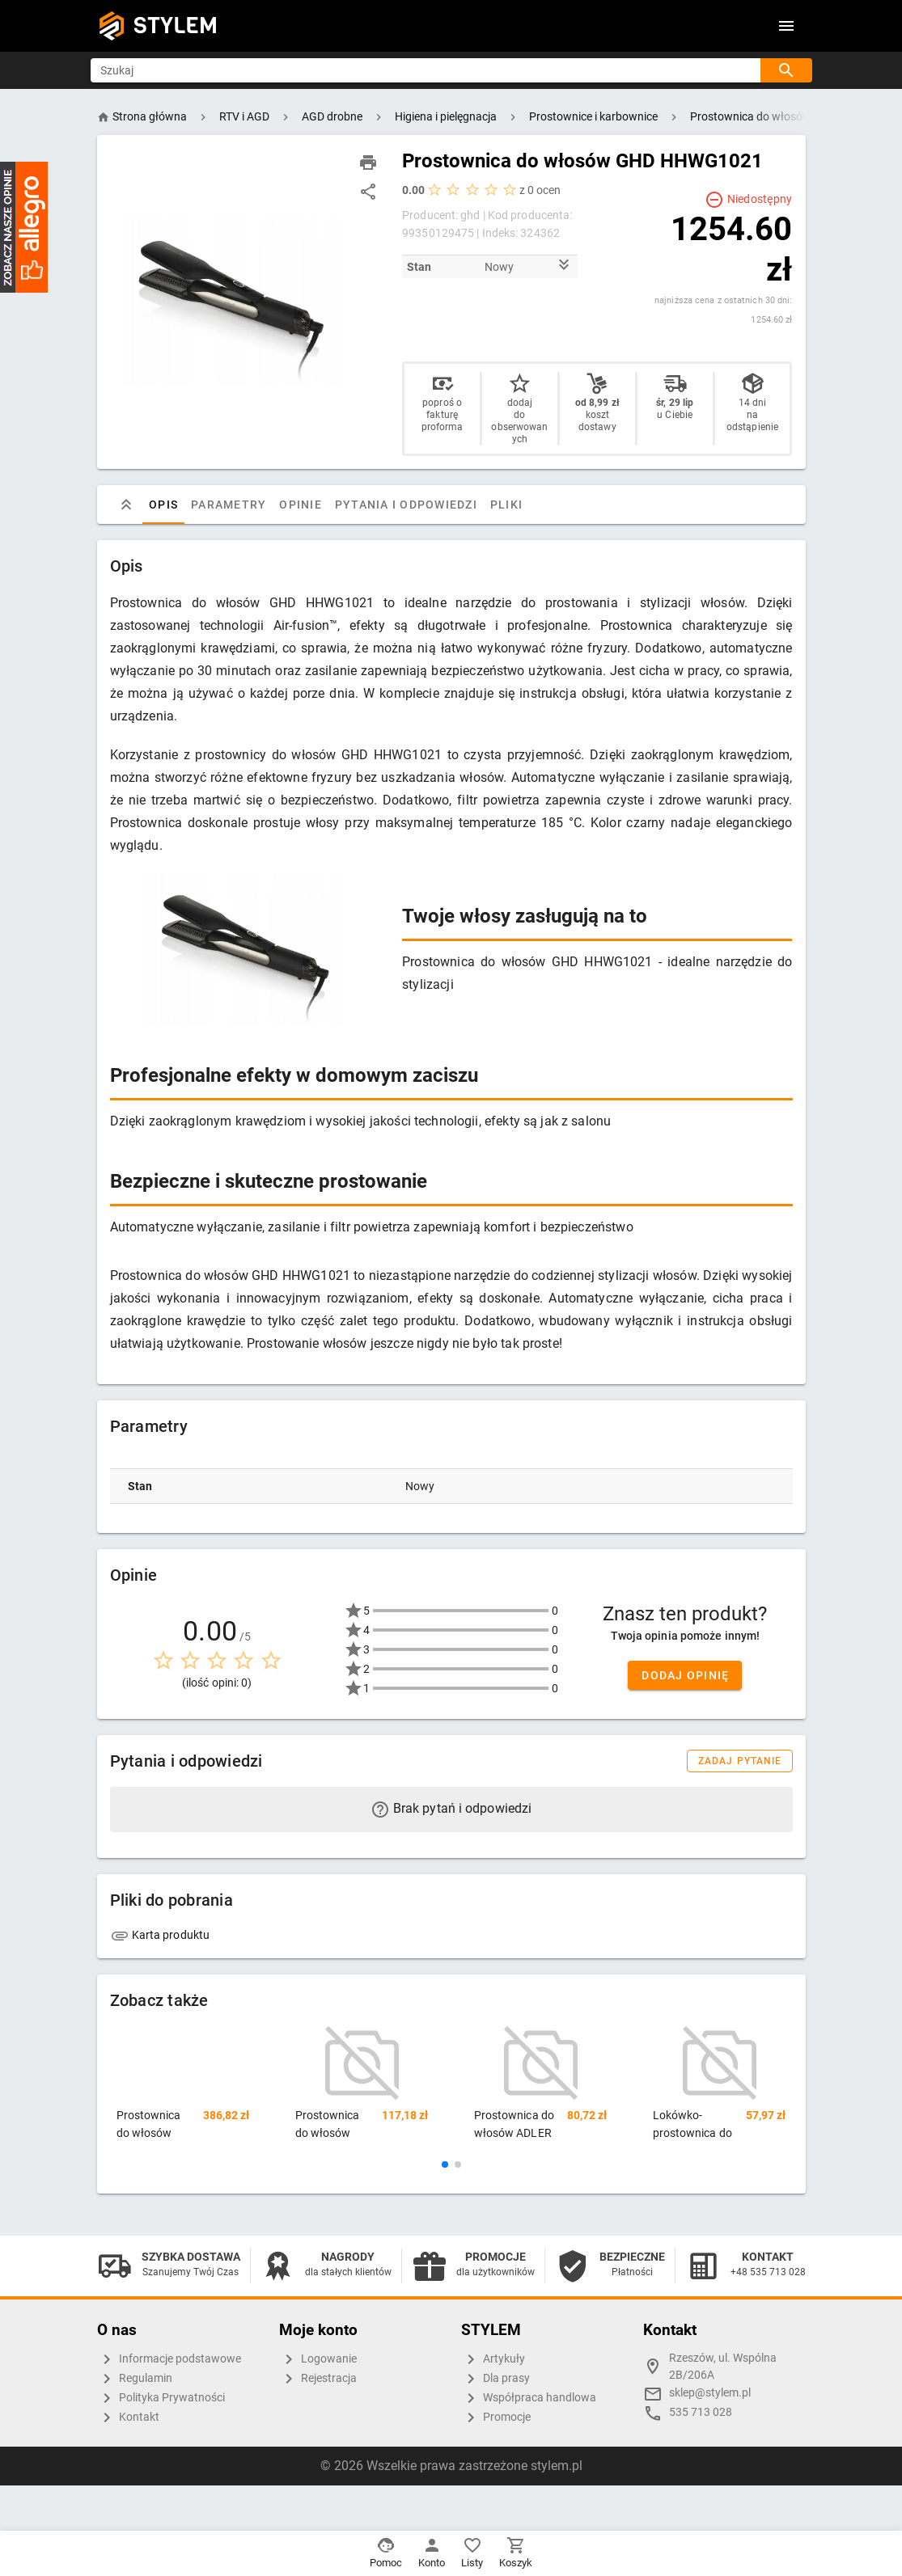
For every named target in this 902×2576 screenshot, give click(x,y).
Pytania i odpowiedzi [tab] (405, 504)
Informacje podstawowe (169, 2359)
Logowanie (318, 2359)
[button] (445, 2164)
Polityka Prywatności (161, 2398)
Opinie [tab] (300, 504)
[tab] (126, 504)
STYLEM (175, 25)
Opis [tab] (163, 504)
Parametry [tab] (228, 504)
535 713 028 (700, 2412)
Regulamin (134, 2378)
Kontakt (128, 2417)
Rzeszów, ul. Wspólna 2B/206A (723, 2367)
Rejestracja (318, 2378)
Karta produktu (160, 1934)
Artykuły (493, 2359)
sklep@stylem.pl (710, 2393)
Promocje (496, 2417)
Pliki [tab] (505, 504)
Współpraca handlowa (528, 2398)
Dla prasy (495, 2378)
